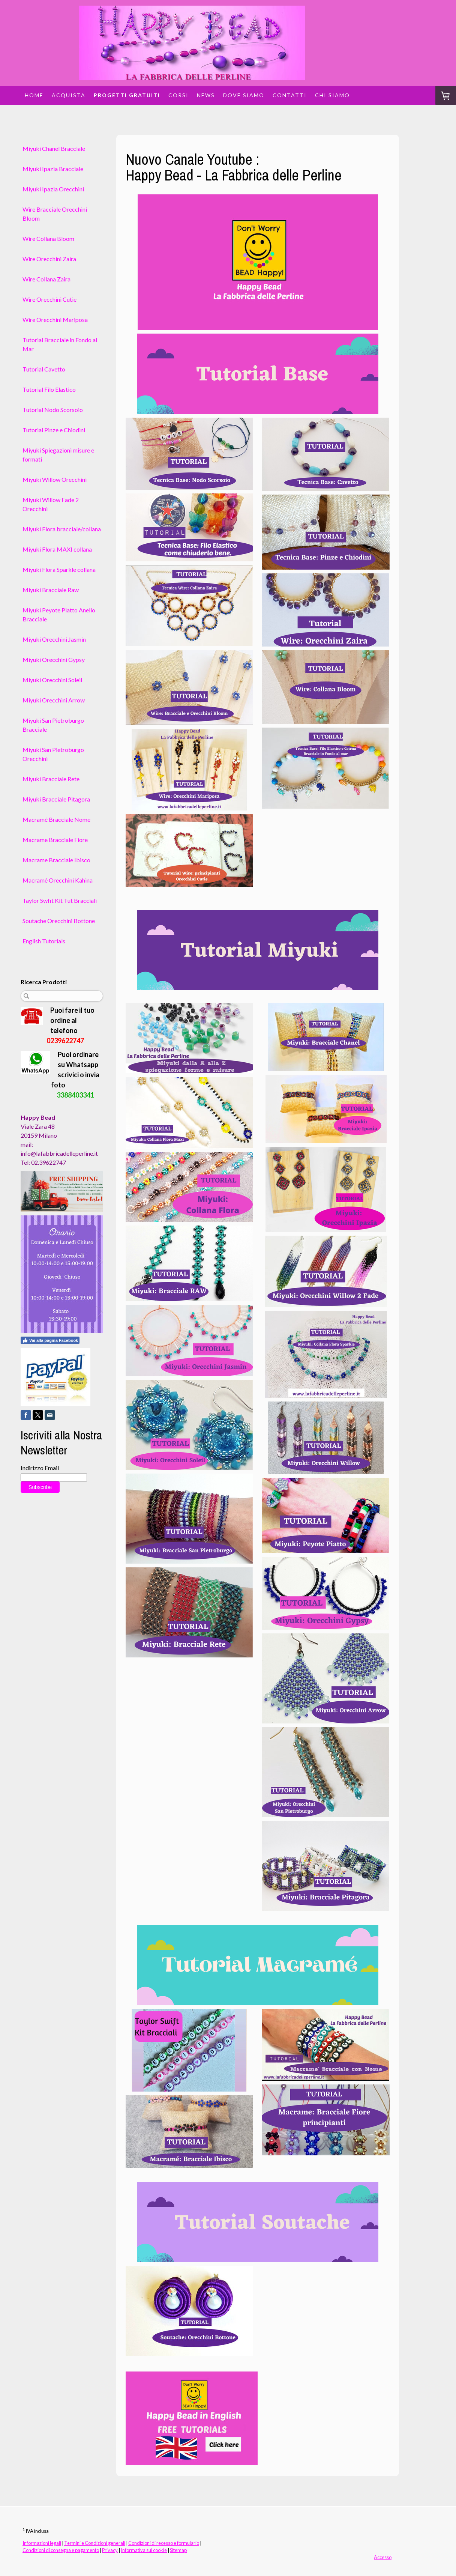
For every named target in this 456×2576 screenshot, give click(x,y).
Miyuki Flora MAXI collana (57, 549)
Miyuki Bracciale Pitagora (56, 799)
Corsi (178, 95)
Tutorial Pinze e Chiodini (53, 429)
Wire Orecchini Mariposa (55, 319)
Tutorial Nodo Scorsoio (52, 409)
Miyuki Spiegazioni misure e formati (58, 455)
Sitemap (178, 2550)
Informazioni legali (41, 2543)
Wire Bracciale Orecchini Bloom (54, 214)
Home (34, 95)
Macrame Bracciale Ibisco (56, 859)
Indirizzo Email (40, 1467)
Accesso (383, 2557)
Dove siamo (243, 95)
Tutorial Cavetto (43, 369)
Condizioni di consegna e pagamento (60, 2550)
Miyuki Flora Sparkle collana (59, 569)
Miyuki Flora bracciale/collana (61, 528)
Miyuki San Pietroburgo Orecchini (53, 754)
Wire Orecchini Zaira (49, 258)
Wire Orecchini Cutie (49, 299)
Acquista (69, 95)
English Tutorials (43, 940)
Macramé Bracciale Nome (56, 819)
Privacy (110, 2550)
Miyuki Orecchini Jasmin (54, 639)
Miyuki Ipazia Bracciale (52, 168)
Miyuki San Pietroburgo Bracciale (53, 725)
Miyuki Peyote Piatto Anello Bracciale (58, 614)
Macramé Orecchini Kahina (57, 880)
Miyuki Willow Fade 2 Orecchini (50, 504)
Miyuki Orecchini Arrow (53, 700)
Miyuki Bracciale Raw (50, 589)
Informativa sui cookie (144, 2550)
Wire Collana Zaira (46, 279)
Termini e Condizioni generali (94, 2543)
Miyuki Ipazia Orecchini (53, 188)
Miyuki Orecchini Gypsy (53, 659)
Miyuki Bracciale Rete (51, 778)
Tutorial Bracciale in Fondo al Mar (59, 344)
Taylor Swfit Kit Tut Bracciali (59, 900)
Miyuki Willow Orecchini (54, 479)
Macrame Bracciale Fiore (55, 839)
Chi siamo (332, 95)
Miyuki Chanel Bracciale (53, 148)
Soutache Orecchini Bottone (58, 920)
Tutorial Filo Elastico (49, 389)
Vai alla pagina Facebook (50, 1340)
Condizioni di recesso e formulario (163, 2543)
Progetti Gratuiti (127, 95)
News (206, 95)
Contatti (290, 95)
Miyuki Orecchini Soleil (52, 679)
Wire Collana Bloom (48, 238)
